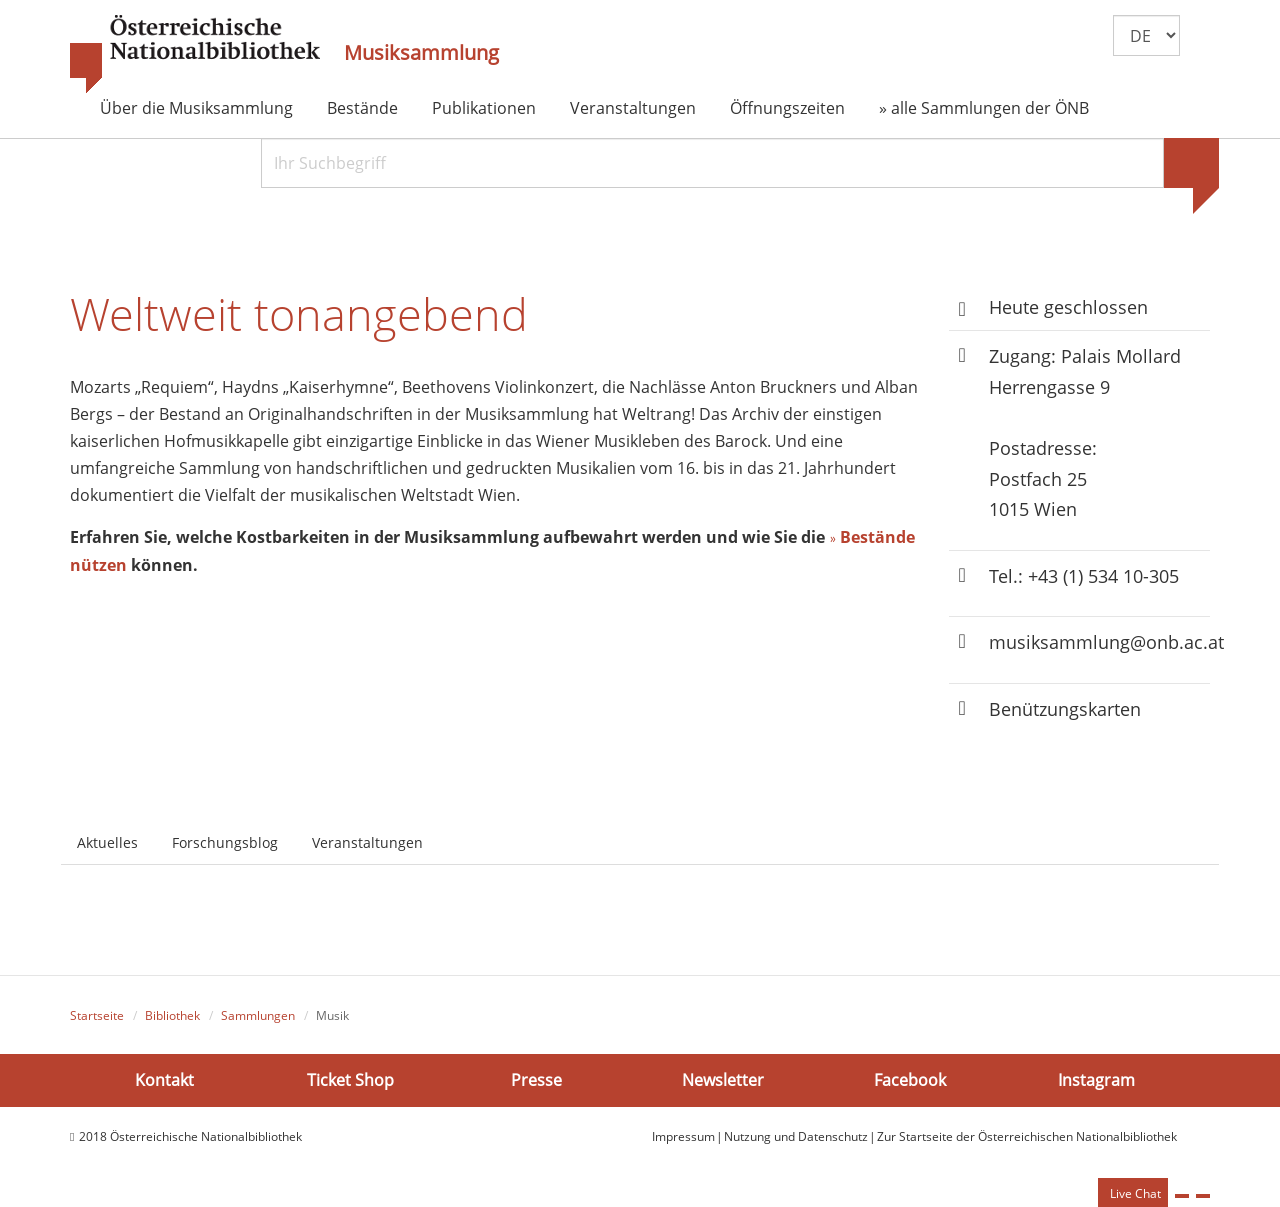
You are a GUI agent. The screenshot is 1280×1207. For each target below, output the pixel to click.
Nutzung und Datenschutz (796, 1136)
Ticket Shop (350, 1079)
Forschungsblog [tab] (225, 842)
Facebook (910, 1079)
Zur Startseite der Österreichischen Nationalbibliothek (1027, 1136)
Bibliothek (172, 1015)
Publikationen (484, 108)
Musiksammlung (421, 53)
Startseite (97, 1015)
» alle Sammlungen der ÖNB (984, 108)
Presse (536, 1079)
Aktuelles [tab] (107, 842)
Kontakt (164, 1079)
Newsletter (723, 1079)
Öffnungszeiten (787, 108)
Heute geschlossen (1068, 307)
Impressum (683, 1136)
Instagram (1096, 1079)
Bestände (362, 108)
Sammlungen (258, 1015)
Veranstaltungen (633, 108)
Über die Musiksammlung (196, 108)
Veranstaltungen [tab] (367, 842)
